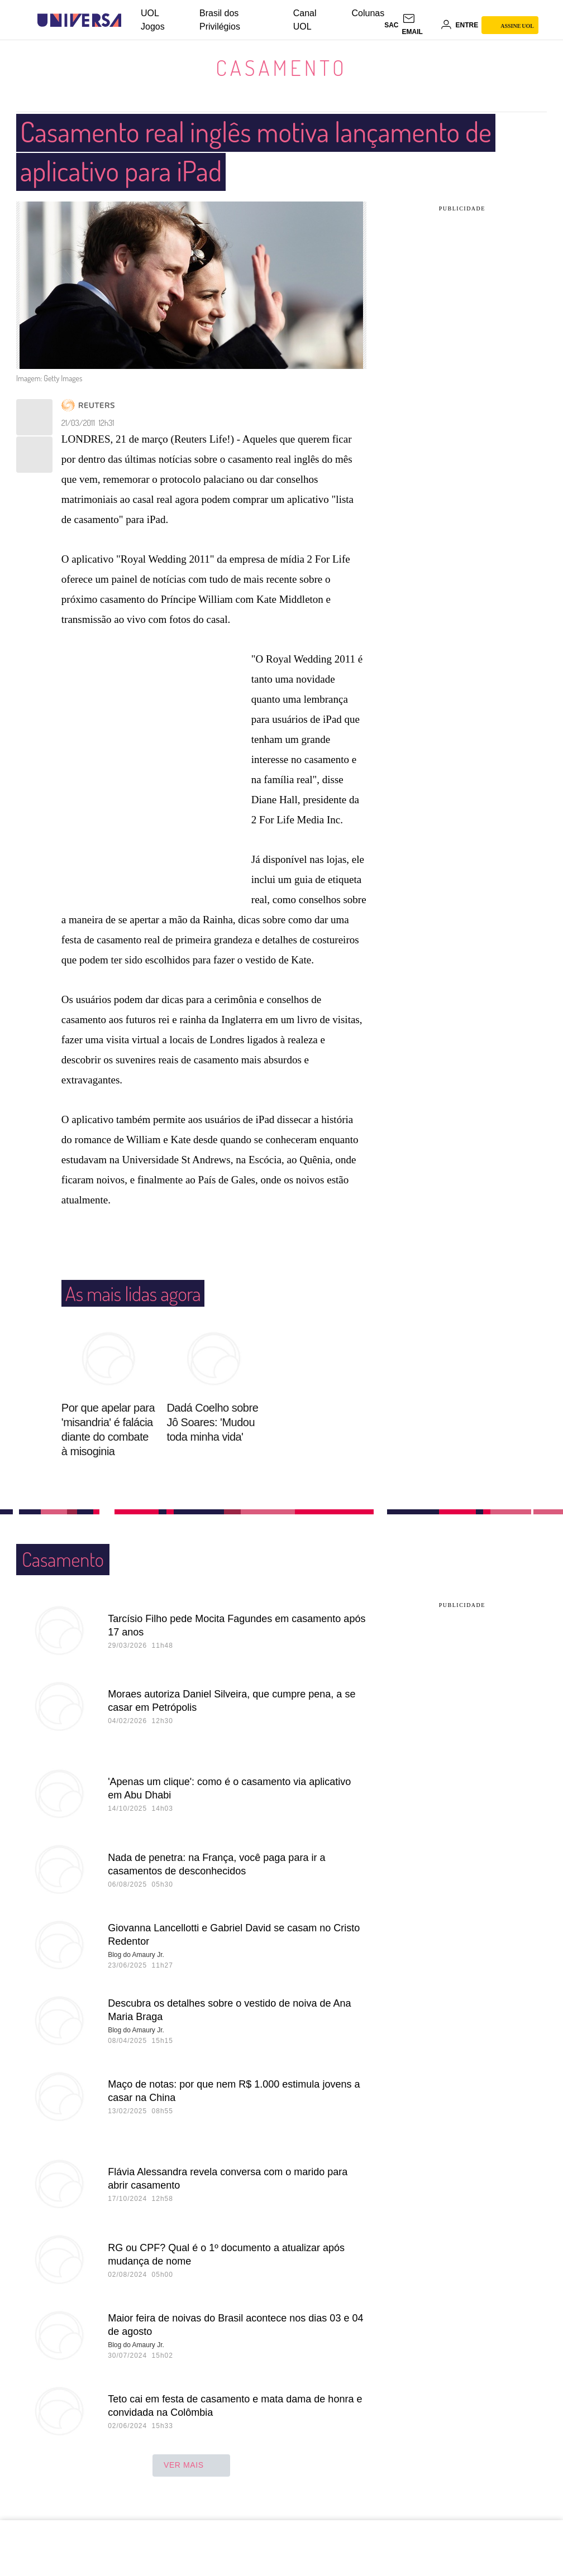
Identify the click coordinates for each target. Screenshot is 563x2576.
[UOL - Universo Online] (131, 20)
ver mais (191, 2465)
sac (391, 25)
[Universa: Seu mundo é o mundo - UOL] (79, 20)
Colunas (368, 13)
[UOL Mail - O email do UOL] (419, 25)
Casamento (281, 67)
